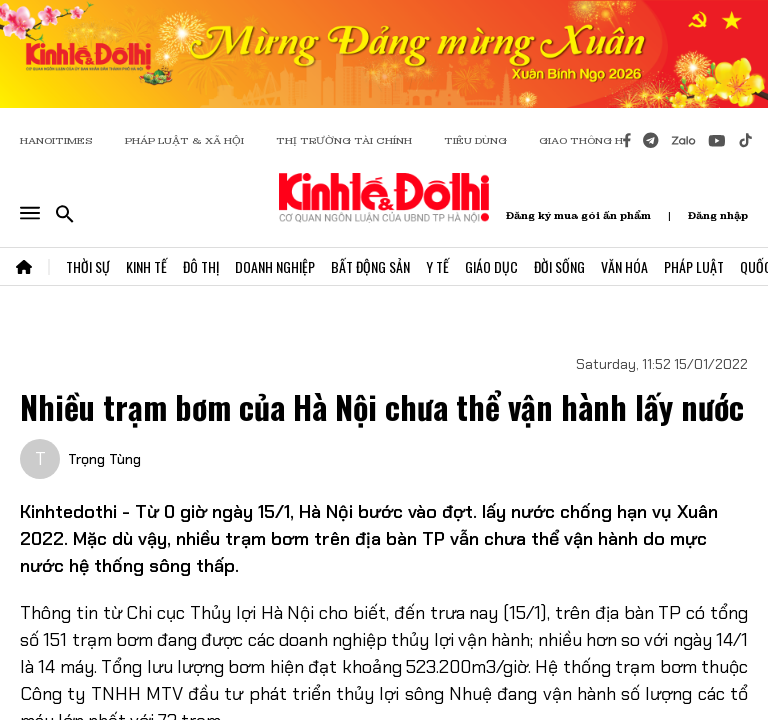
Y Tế (437, 266)
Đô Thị (201, 266)
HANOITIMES (56, 140)
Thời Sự (88, 266)
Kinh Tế (146, 266)
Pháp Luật (694, 266)
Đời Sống (559, 266)
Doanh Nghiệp (275, 266)
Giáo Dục (491, 266)
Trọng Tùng (104, 459)
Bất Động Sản (370, 266)
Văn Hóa (624, 266)
